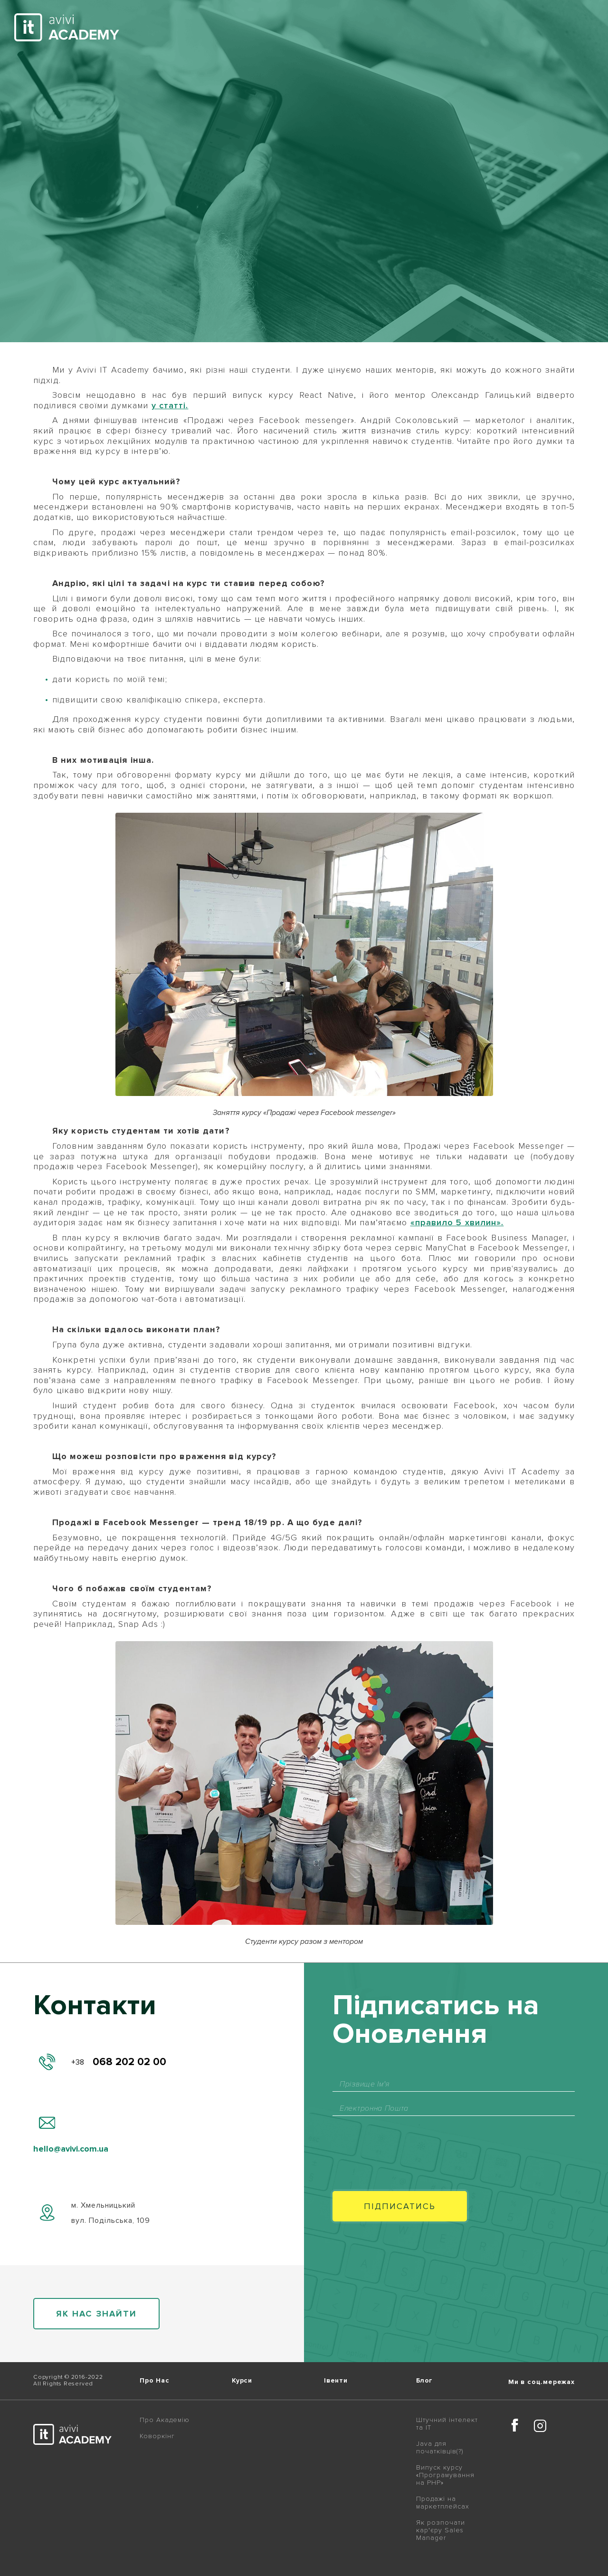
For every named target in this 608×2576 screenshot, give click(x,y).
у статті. (170, 405)
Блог (424, 2380)
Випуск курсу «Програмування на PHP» (445, 2475)
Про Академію (165, 2420)
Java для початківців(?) (439, 2447)
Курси (242, 2380)
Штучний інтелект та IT (447, 2424)
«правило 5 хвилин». (457, 1222)
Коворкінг (157, 2436)
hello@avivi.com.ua (70, 2148)
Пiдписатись (400, 2206)
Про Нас (155, 2380)
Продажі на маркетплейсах (442, 2502)
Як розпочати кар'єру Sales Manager (440, 2530)
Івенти (336, 2380)
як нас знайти (96, 2313)
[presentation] (404, 2144)
